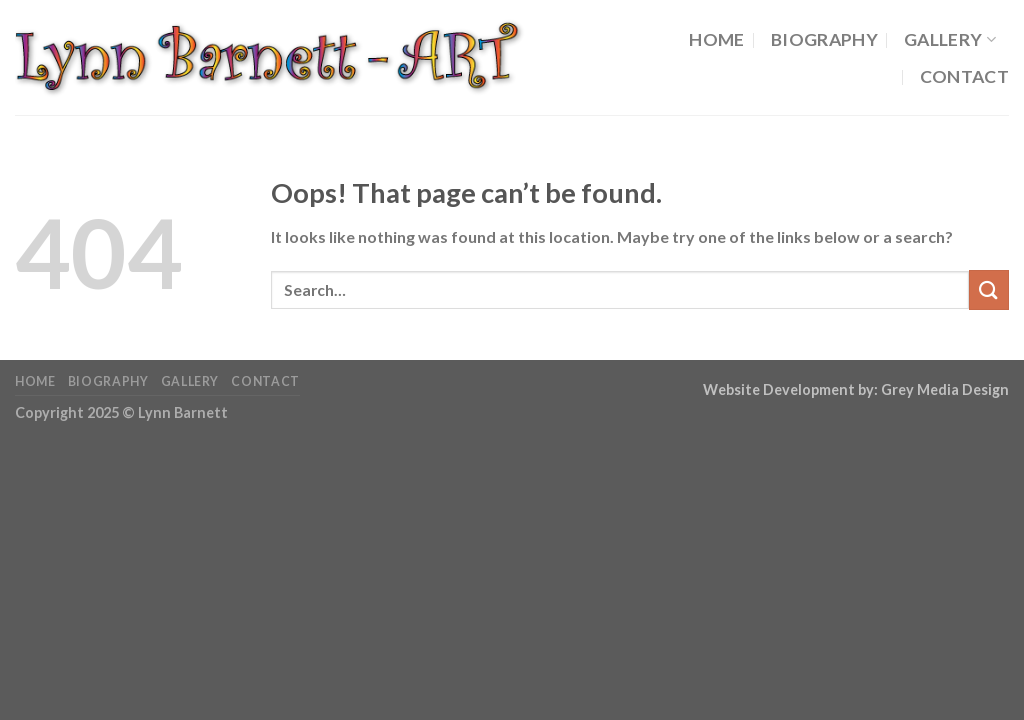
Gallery (950, 39)
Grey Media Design (945, 389)
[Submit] (989, 289)
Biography (824, 39)
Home (716, 39)
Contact (964, 76)
